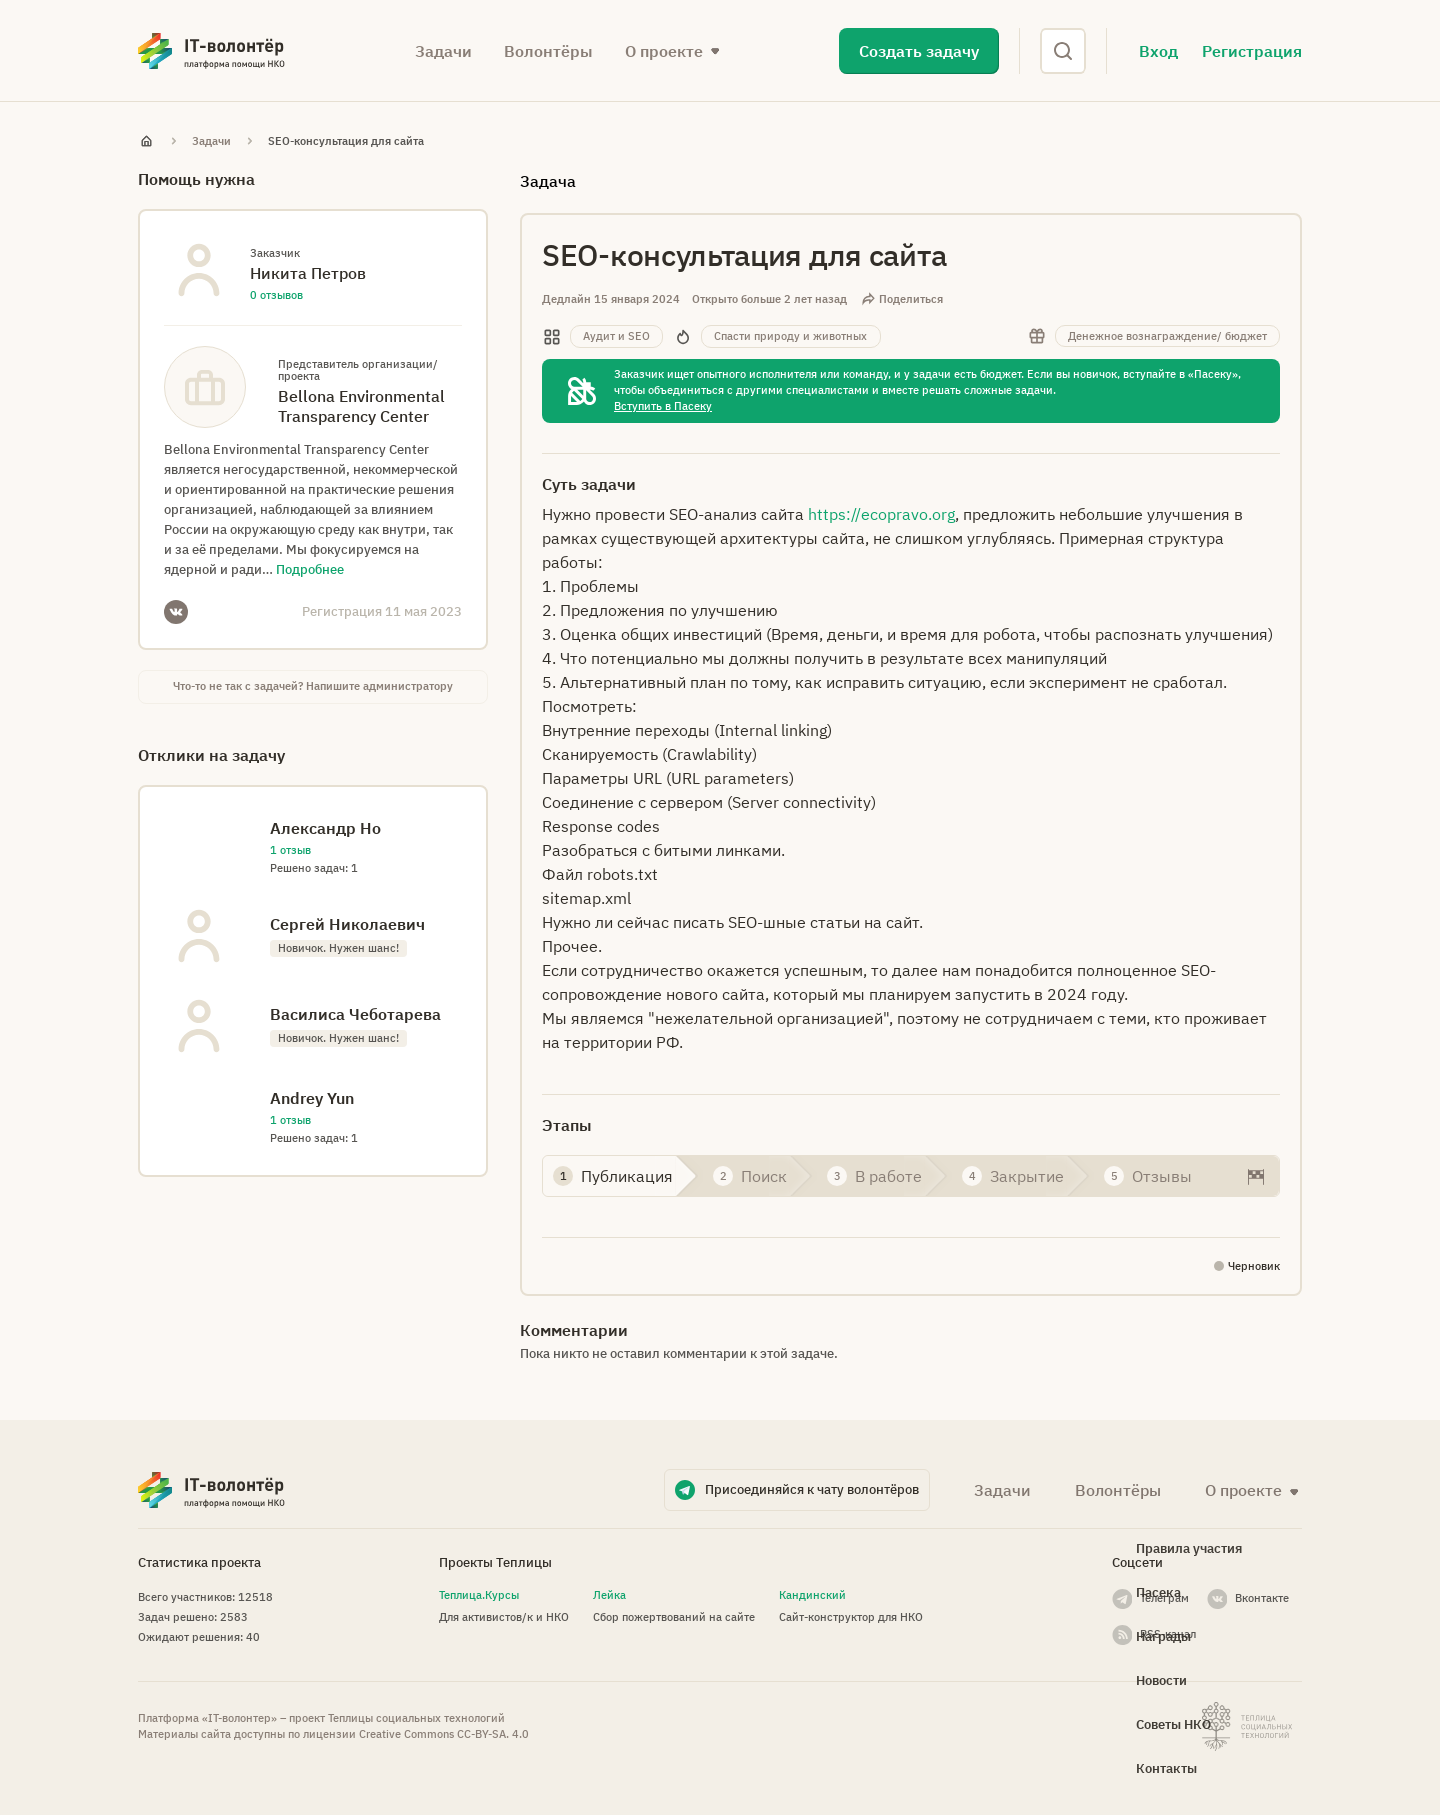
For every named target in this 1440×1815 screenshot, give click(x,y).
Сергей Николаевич (347, 924)
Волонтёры (548, 51)
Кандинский (812, 1595)
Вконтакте (1262, 1598)
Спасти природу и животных (790, 336)
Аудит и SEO (616, 336)
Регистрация (1252, 51)
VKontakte (176, 612)
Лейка (609, 1595)
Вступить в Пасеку (663, 406)
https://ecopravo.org (881, 514)
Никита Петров (308, 273)
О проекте (664, 51)
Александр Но (325, 828)
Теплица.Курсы (479, 1595)
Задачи (443, 51)
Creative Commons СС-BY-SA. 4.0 (444, 1734)
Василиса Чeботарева (355, 1014)
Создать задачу (919, 51)
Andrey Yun (312, 1098)
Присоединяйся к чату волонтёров (812, 1489)
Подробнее (310, 569)
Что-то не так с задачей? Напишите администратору (313, 686)
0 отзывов (276, 295)
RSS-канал (1168, 1634)
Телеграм (1164, 1598)
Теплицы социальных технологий (416, 1718)
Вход (1158, 51)
